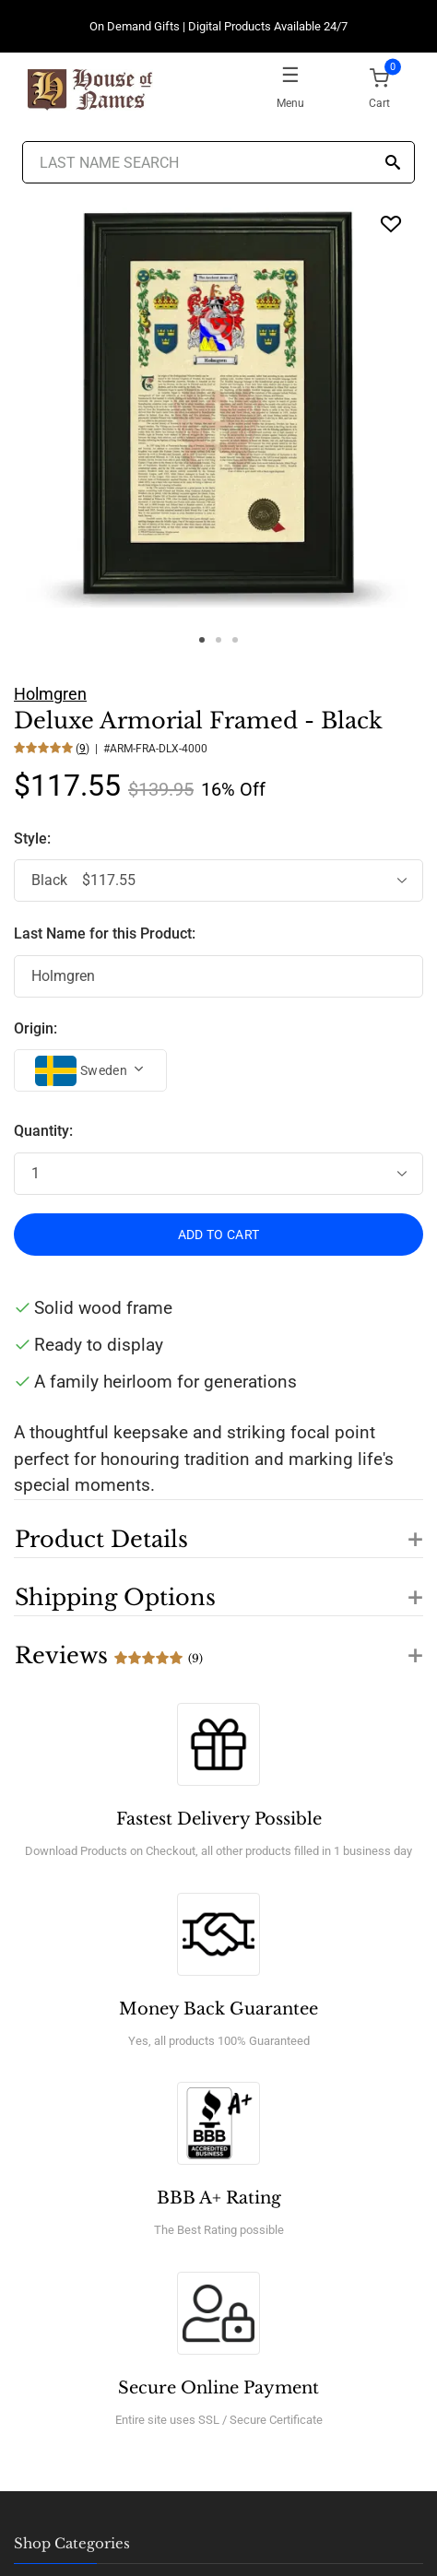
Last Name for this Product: (104, 933)
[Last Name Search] (219, 162)
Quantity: (43, 1131)
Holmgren (50, 693)
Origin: (35, 1028)
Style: (34, 838)
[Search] (393, 163)
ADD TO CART (219, 1234)
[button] (218, 1528)
